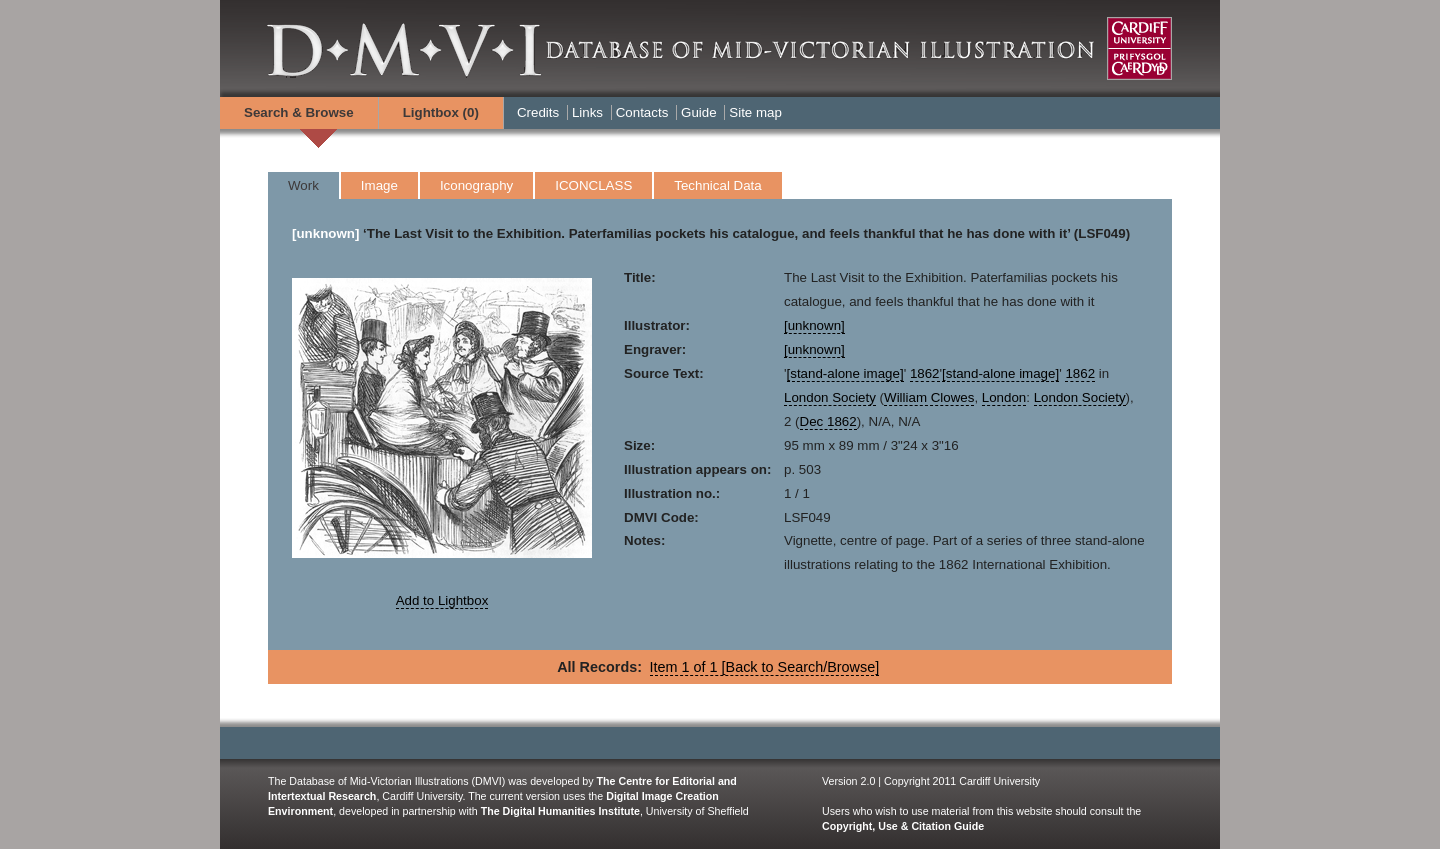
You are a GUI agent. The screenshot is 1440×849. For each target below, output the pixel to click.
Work (303, 185)
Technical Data (717, 185)
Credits (538, 112)
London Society (830, 397)
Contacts (642, 112)
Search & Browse (299, 112)
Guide (699, 112)
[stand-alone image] (845, 373)
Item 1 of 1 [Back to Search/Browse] (765, 667)
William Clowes (929, 397)
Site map (755, 112)
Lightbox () (441, 112)
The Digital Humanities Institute (560, 811)
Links (587, 112)
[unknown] (325, 233)
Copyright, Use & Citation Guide (903, 826)
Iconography (476, 185)
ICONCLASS (593, 185)
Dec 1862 (828, 421)
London (1004, 397)
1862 (925, 373)
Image (379, 185)
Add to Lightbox (442, 600)
